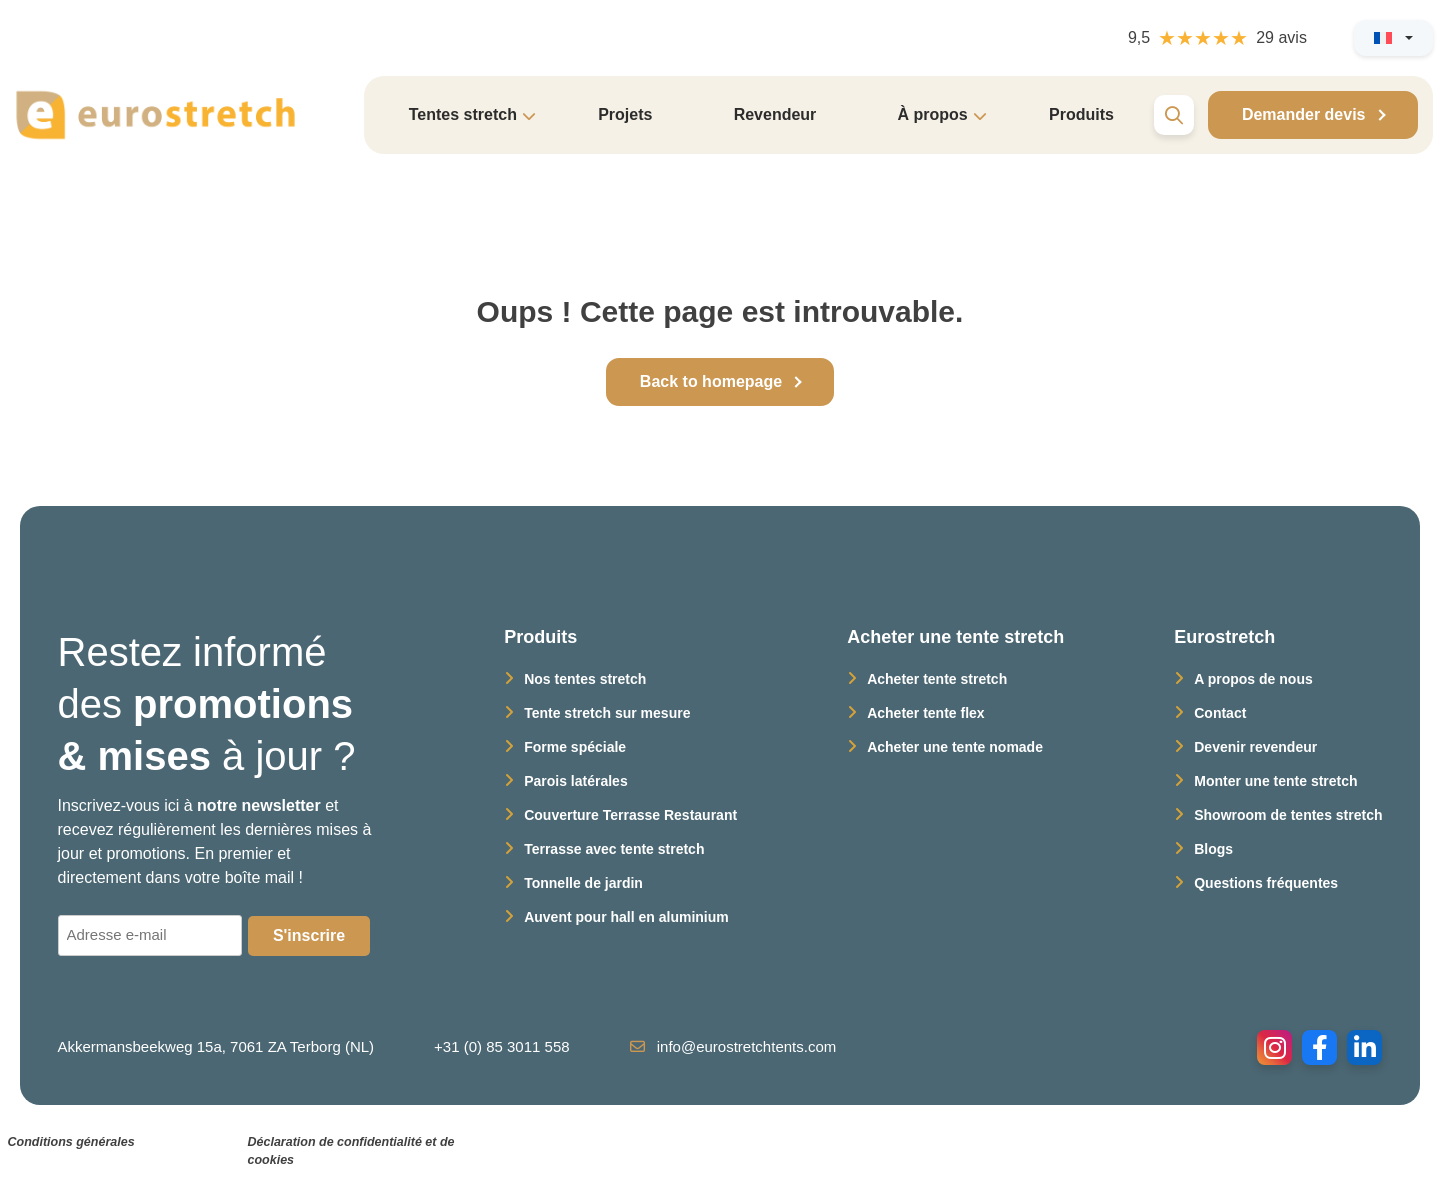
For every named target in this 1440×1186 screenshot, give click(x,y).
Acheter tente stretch (937, 679)
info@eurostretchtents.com (733, 1046)
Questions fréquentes (1266, 883)
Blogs (1213, 849)
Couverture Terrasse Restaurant (630, 815)
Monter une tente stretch (1275, 781)
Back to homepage (711, 381)
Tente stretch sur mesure (607, 713)
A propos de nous (1253, 679)
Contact (1220, 713)
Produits (1081, 114)
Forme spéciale (575, 747)
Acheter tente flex (925, 713)
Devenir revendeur (1255, 747)
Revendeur (775, 114)
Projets (625, 114)
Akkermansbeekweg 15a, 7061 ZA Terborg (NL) (216, 1046)
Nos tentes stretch (585, 679)
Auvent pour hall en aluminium (626, 917)
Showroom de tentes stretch (1288, 815)
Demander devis (1304, 114)
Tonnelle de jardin (583, 883)
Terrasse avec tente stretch (614, 849)
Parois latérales (576, 781)
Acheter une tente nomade (955, 747)
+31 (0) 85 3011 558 (502, 1046)
